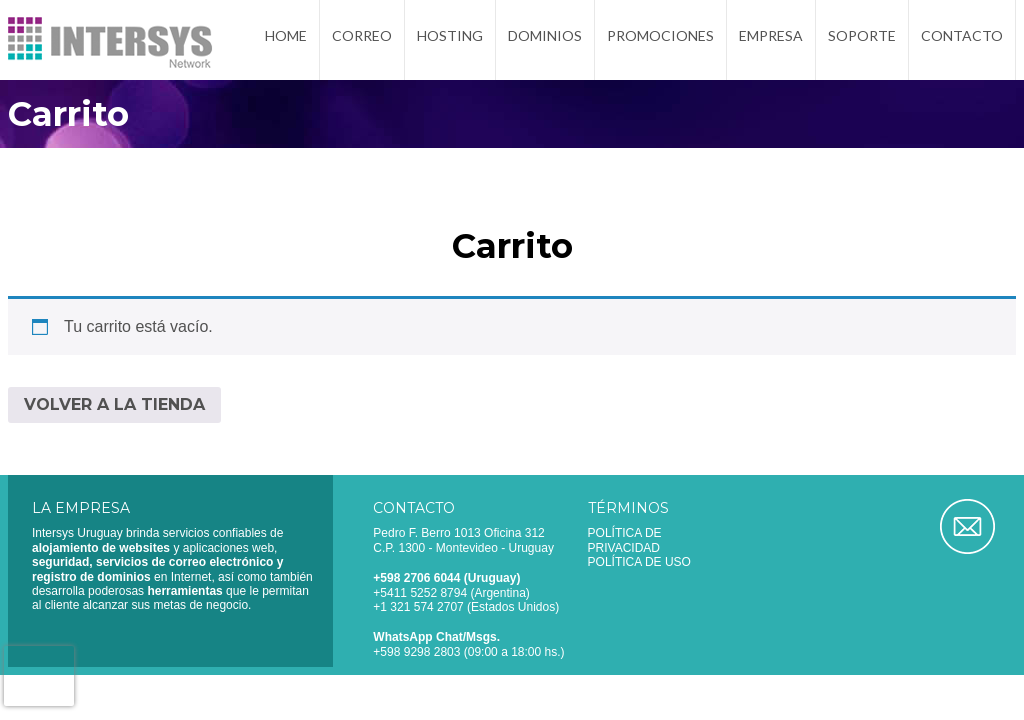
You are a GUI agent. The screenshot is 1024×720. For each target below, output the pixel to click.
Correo (362, 42)
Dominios (545, 42)
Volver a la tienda (114, 404)
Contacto (962, 42)
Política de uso (639, 562)
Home (286, 42)
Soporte (862, 42)
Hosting (450, 42)
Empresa (771, 42)
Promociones (660, 42)
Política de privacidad (625, 540)
